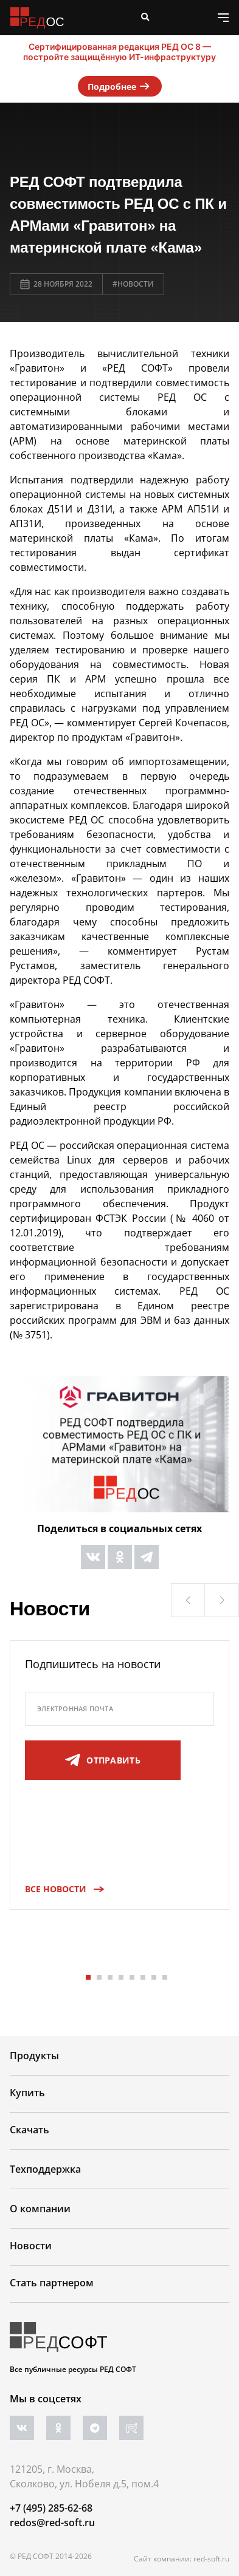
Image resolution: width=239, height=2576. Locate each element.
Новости (31, 2245)
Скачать (29, 2129)
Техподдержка (45, 2169)
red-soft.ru (211, 2559)
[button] (188, 1600)
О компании (40, 2208)
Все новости (60, 1889)
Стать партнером (52, 2282)
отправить (102, 1760)
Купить (27, 2092)
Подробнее (120, 86)
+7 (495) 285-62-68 (51, 2508)
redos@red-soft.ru (52, 2522)
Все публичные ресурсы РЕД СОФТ (73, 2369)
